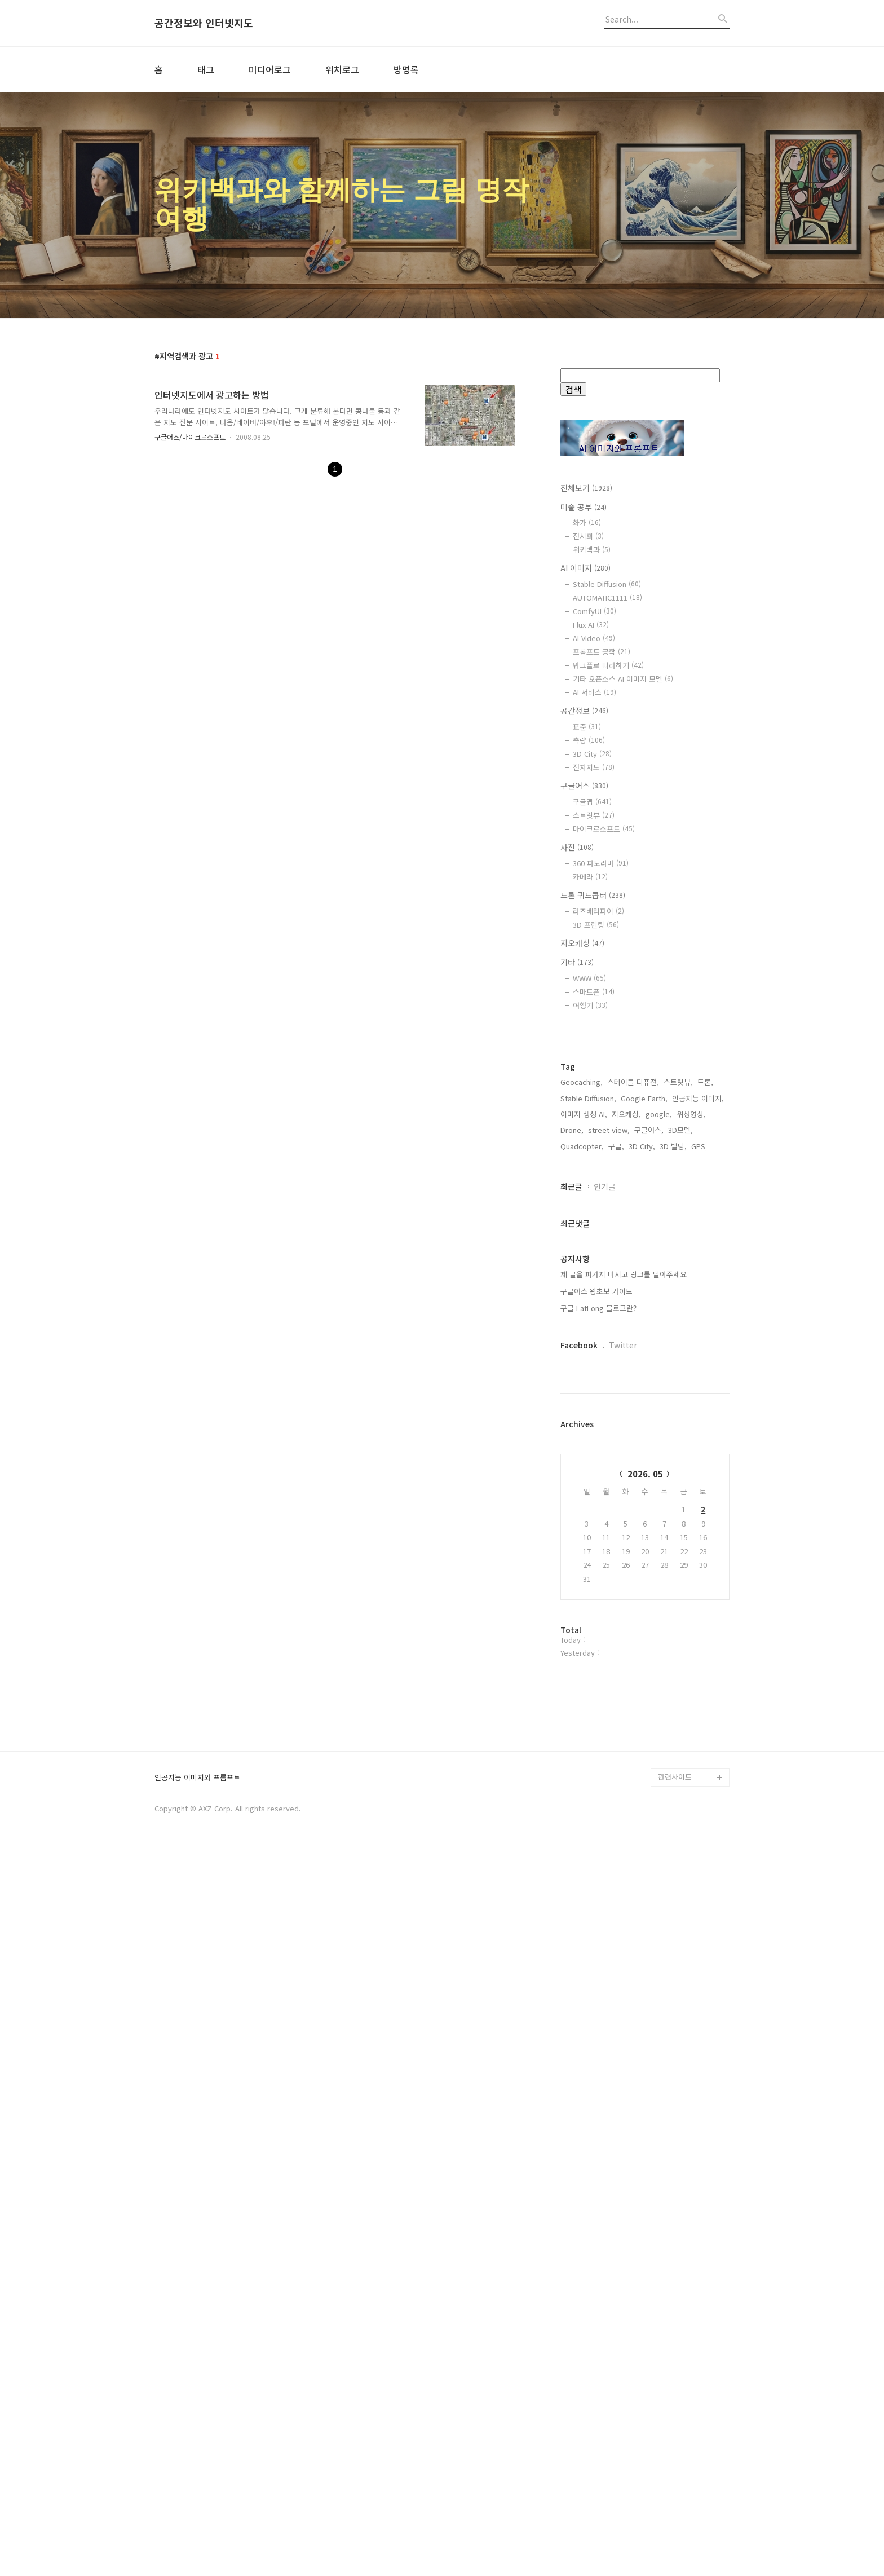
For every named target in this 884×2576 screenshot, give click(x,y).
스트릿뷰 (594, 815)
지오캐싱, (626, 1475)
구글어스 (584, 785)
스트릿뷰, (678, 1442)
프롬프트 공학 (601, 651)
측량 (589, 740)
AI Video (594, 638)
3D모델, (680, 1490)
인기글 (605, 1547)
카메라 (590, 876)
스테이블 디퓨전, (633, 1442)
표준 (587, 726)
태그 (205, 69)
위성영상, (691, 1475)
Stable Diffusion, (588, 1459)
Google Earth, (644, 1459)
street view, (609, 1490)
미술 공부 (583, 507)
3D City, (642, 1507)
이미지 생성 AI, (583, 1475)
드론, (705, 1442)
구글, (616, 1507)
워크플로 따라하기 (608, 665)
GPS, (699, 1507)
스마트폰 (594, 991)
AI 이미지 (585, 568)
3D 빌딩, (673, 1507)
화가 (587, 522)
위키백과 (592, 549)
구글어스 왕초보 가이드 (596, 1652)
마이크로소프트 (604, 828)
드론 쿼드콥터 (592, 895)
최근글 (571, 1547)
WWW (589, 978)
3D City (592, 753)
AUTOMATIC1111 (607, 597)
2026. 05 (645, 1835)
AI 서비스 (594, 692)
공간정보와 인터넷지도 (203, 23)
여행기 (590, 1005)
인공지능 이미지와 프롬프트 (197, 2501)
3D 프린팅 (596, 924)
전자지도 (594, 767)
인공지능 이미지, (698, 1459)
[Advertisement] (645, 1228)
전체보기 (586, 487)
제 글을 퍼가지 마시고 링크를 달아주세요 (623, 1635)
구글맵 (592, 801)
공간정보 (584, 710)
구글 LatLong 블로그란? (598, 1669)
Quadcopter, (582, 1507)
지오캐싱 (582, 943)
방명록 (406, 69)
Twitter (623, 1706)
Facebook (579, 1706)
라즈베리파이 (598, 911)
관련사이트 (675, 2500)
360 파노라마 (601, 863)
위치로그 (342, 69)
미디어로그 (270, 69)
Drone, (572, 1490)
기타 (577, 962)
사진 (577, 847)
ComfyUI (594, 611)
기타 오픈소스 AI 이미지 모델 (623, 678)
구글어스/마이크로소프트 (190, 437)
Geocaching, (581, 1442)
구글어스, (649, 1490)
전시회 (588, 536)
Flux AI (591, 624)
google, (659, 1475)
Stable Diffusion (607, 584)
